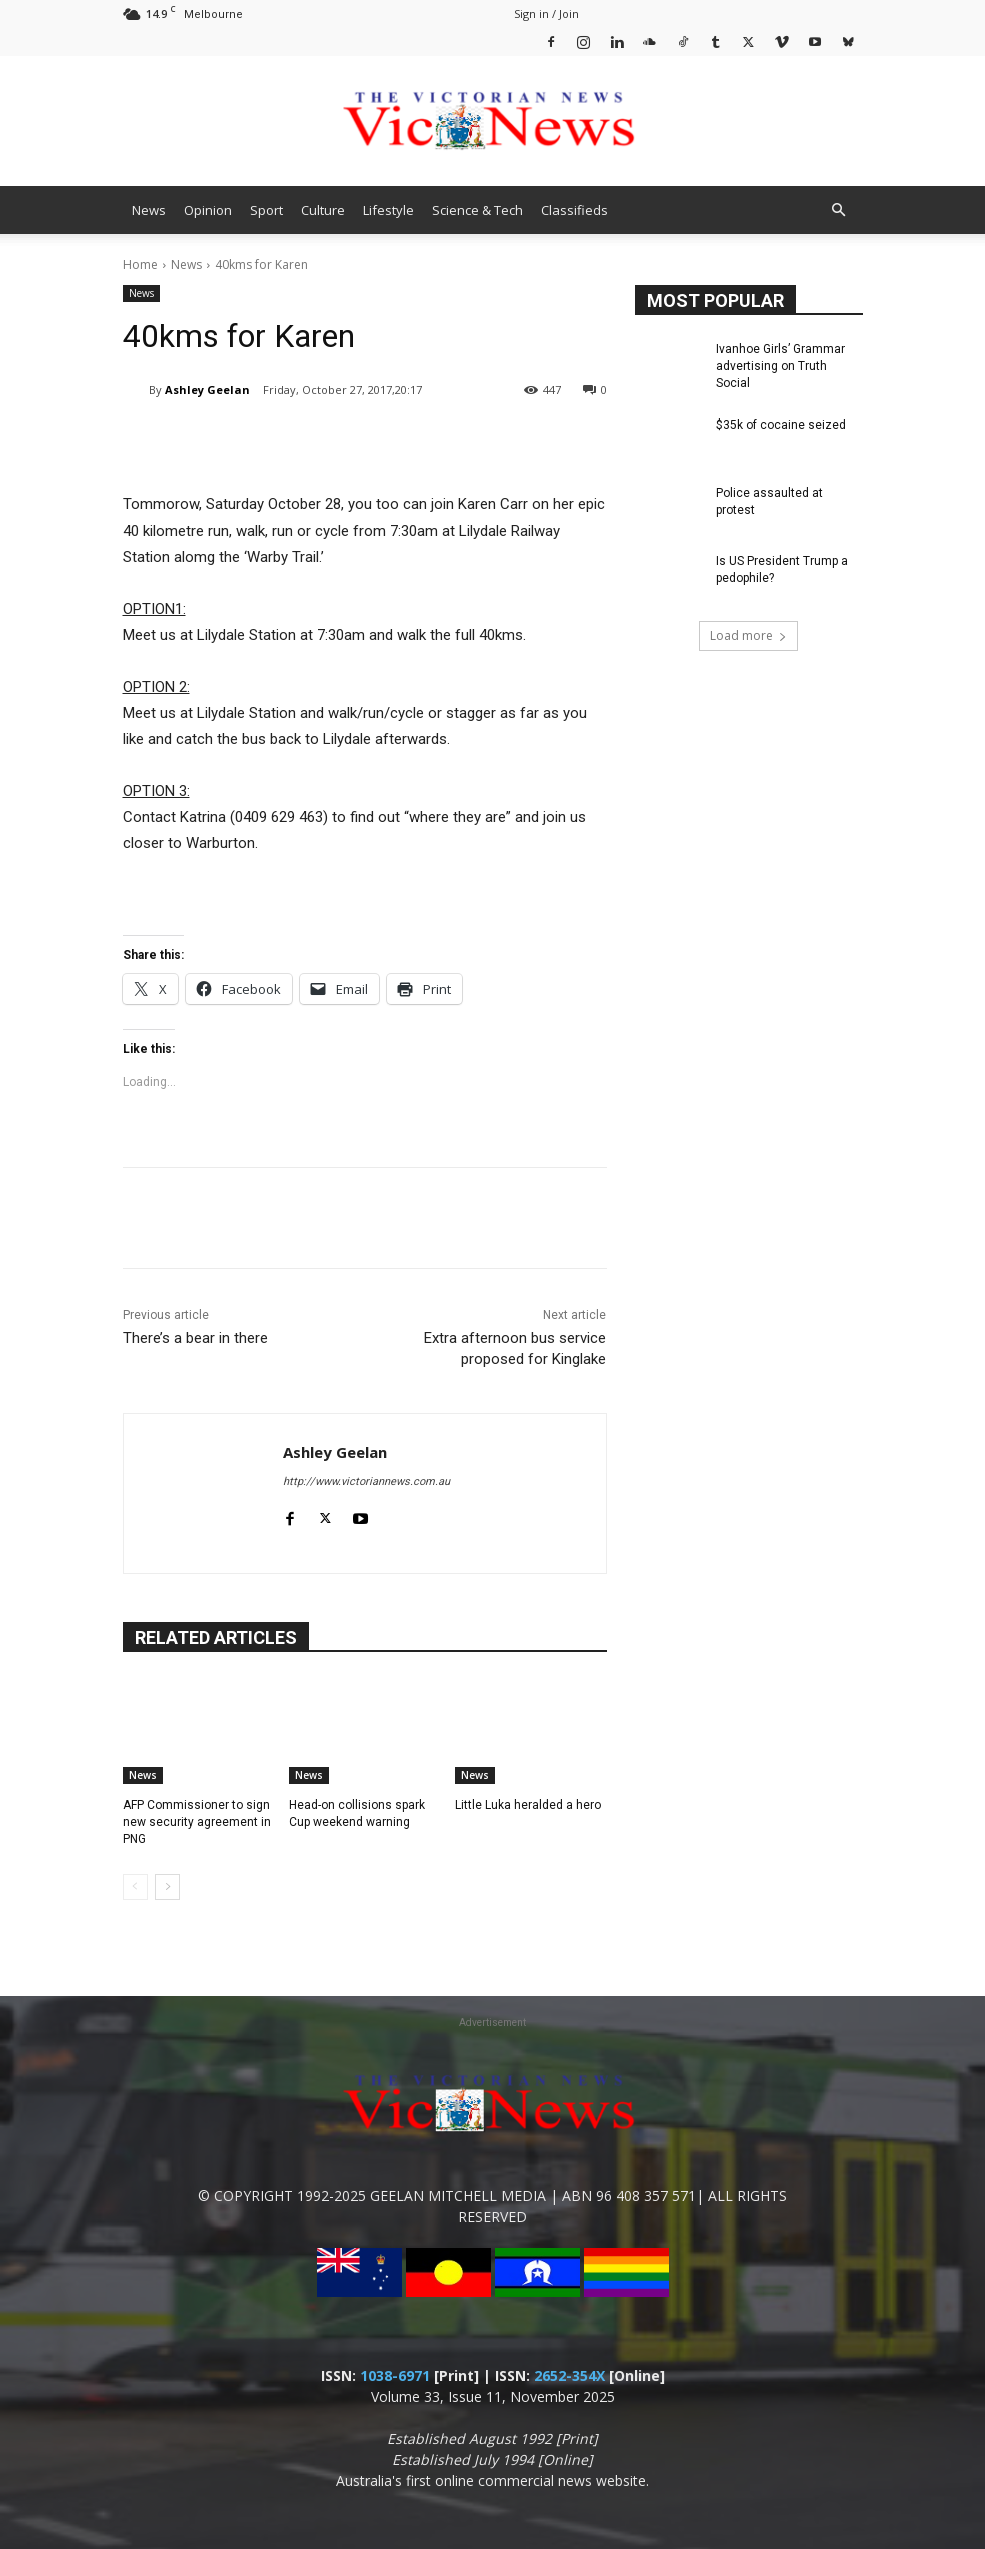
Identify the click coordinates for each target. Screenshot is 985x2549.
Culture (323, 210)
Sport (266, 210)
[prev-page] (135, 1887)
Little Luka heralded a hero (528, 1805)
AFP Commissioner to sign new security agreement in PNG (197, 1822)
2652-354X (569, 2375)
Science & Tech (477, 210)
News (149, 210)
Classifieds (574, 210)
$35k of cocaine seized (781, 425)
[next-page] (167, 1887)
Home (140, 264)
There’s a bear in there (195, 1338)
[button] (839, 210)
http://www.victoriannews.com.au (366, 1481)
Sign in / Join (546, 13)
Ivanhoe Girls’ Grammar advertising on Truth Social (780, 366)
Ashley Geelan (207, 389)
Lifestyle (388, 210)
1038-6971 (395, 2375)
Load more (748, 635)
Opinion (208, 210)
